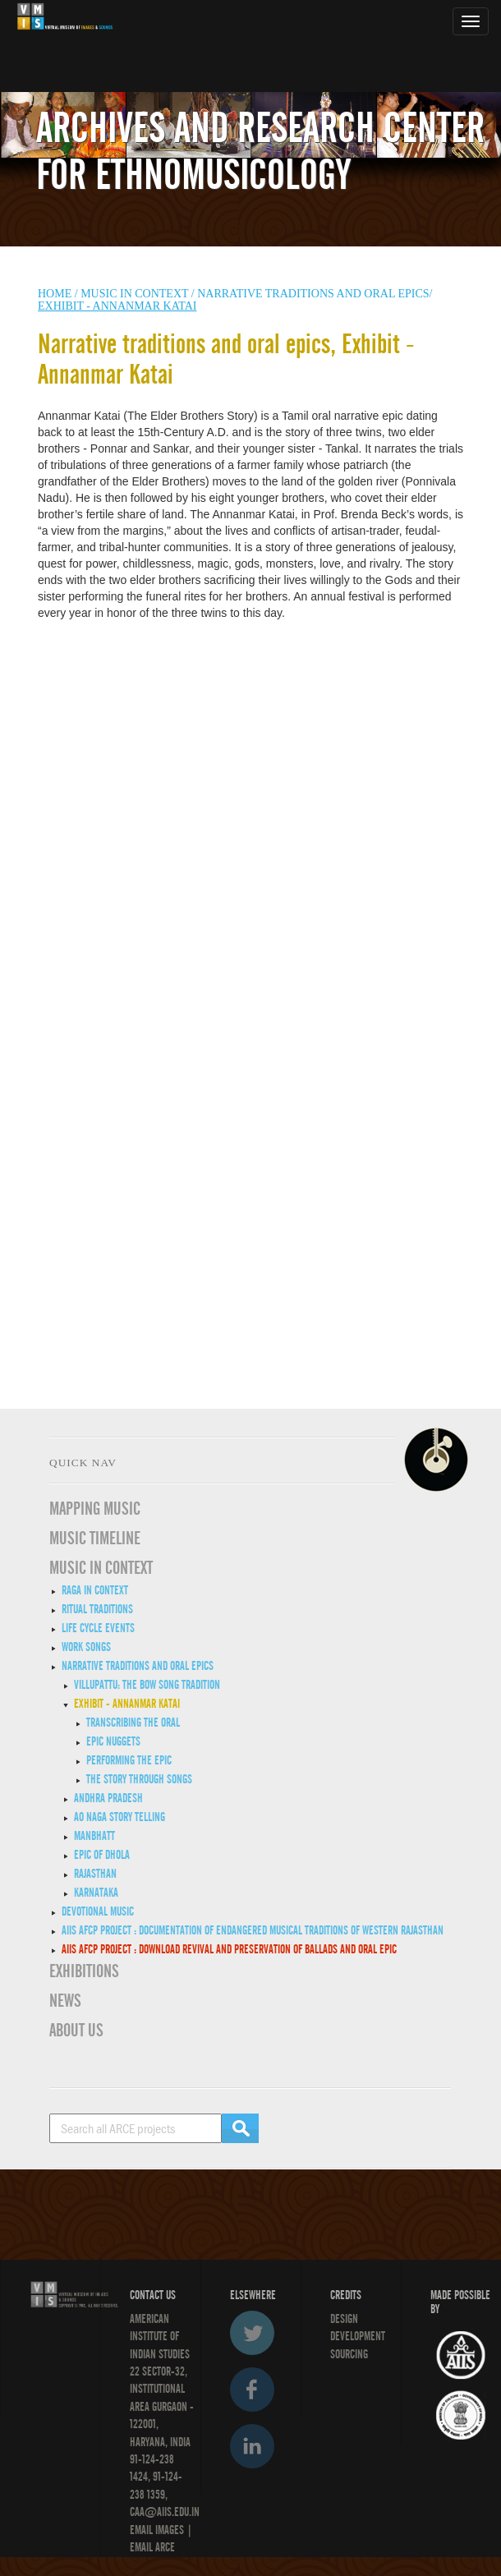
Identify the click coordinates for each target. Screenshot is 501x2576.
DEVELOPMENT (357, 2336)
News (65, 2001)
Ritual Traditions (97, 1609)
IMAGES (169, 2530)
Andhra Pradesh (108, 1798)
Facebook (252, 2389)
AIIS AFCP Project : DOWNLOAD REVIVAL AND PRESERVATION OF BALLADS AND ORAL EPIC (229, 1949)
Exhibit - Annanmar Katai (127, 1703)
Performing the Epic (129, 1760)
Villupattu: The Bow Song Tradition (147, 1684)
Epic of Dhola (102, 1854)
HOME (54, 294)
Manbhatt (94, 1835)
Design (344, 2319)
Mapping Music (94, 1509)
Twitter (252, 2333)
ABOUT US (76, 2030)
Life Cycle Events (98, 1628)
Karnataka (96, 1892)
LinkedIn (252, 2446)
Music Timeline (94, 1538)
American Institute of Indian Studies (160, 2337)
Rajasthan (95, 1873)
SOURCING (349, 2354)
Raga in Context (95, 1590)
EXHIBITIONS (84, 1971)
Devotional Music (98, 1911)
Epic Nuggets (113, 1741)
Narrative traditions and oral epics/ (314, 294)
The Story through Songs (139, 1779)
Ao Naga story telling (119, 1817)
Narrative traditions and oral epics (138, 1665)
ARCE (164, 2547)
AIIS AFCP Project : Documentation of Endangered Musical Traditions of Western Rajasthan (253, 1930)
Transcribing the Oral (133, 1722)
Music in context (134, 294)
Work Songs (86, 1647)
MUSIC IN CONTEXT (101, 1568)
